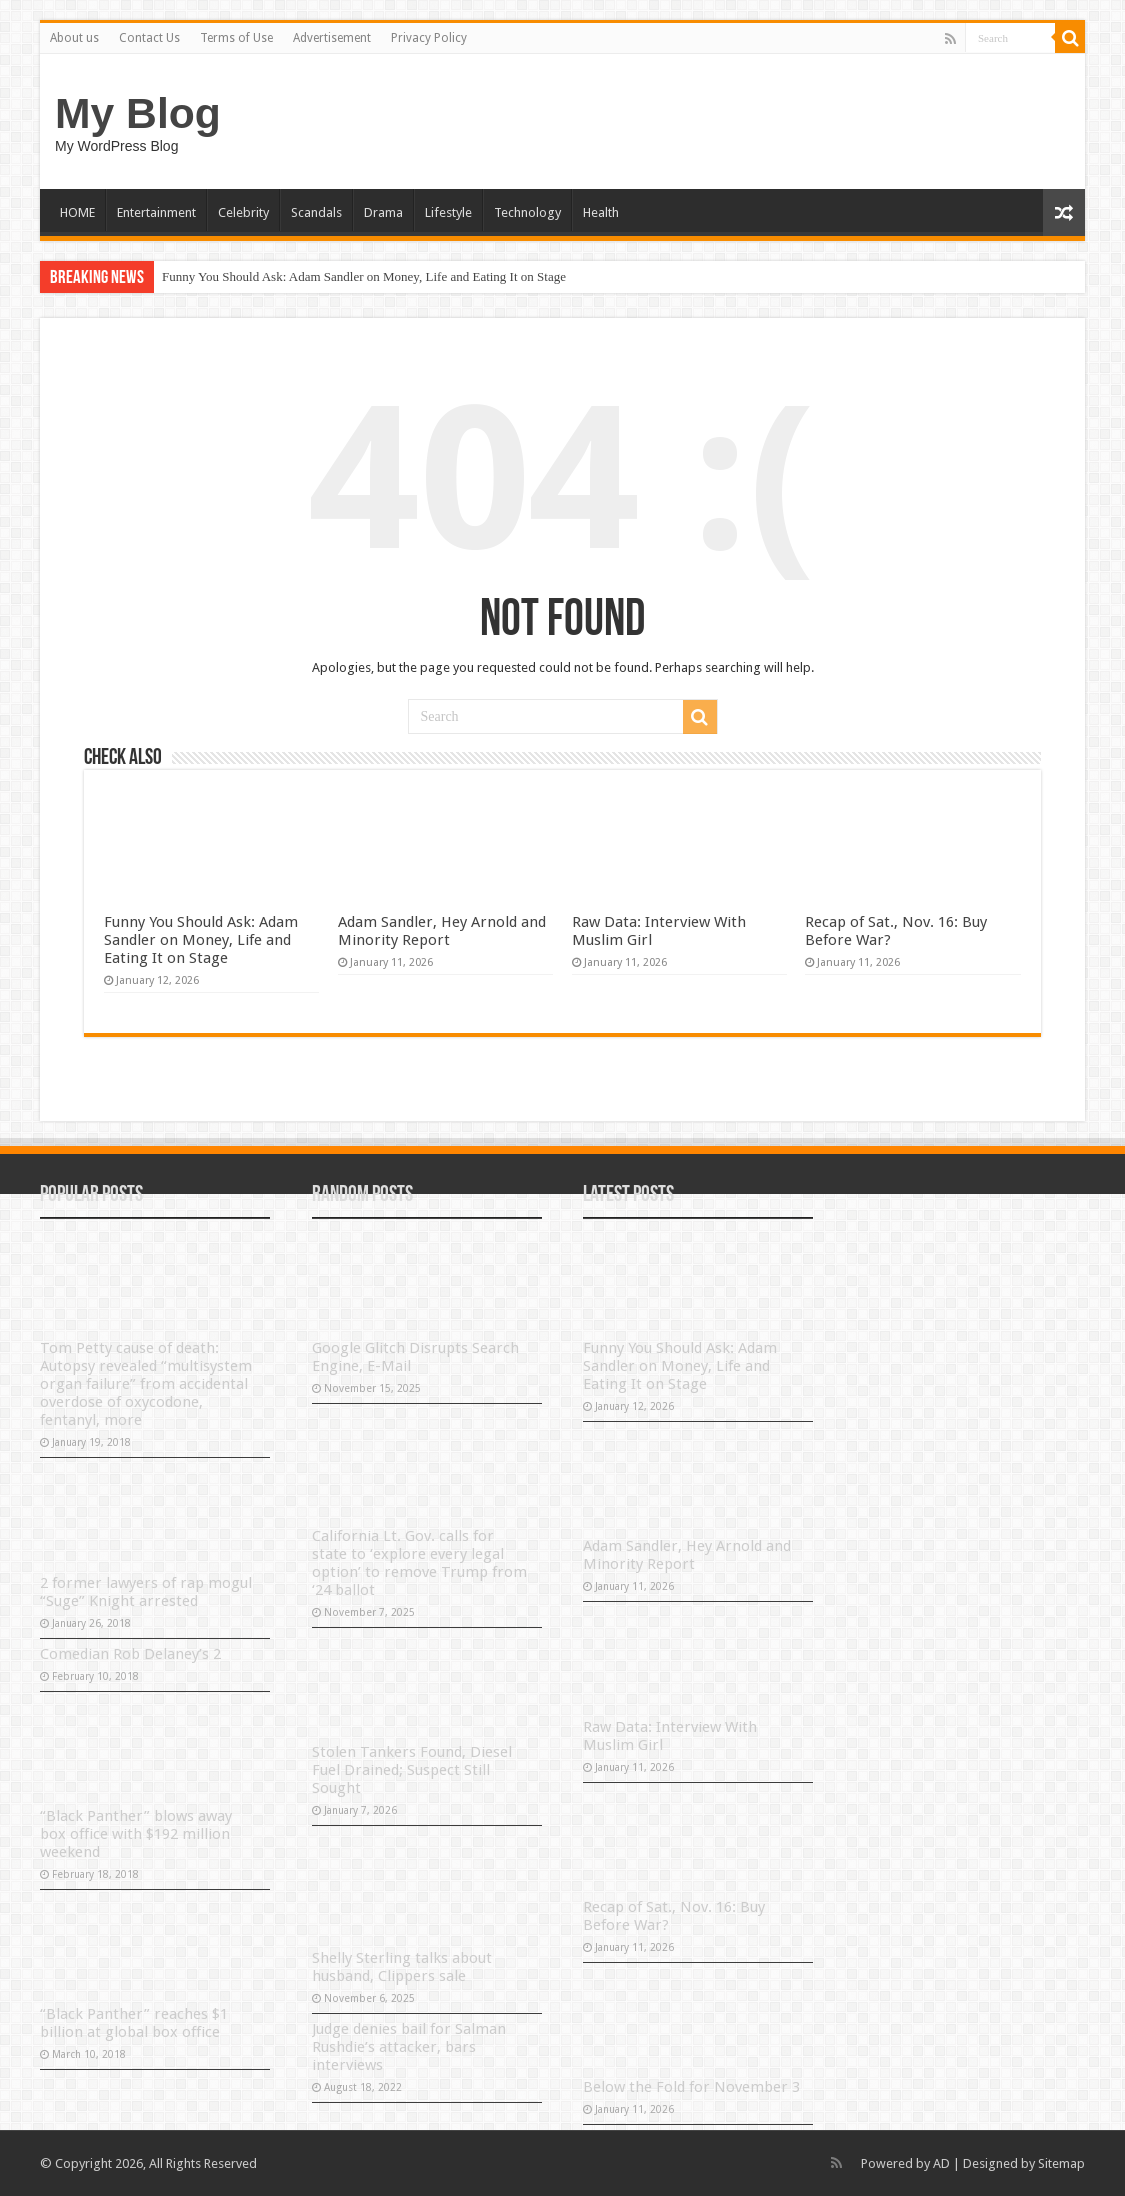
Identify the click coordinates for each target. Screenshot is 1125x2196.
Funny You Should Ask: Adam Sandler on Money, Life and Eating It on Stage (364, 276)
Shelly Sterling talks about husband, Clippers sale (402, 1967)
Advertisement (332, 38)
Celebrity (243, 212)
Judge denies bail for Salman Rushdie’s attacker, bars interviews (409, 2047)
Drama (383, 212)
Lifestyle (448, 212)
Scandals (316, 212)
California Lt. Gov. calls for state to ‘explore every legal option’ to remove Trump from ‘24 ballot (419, 1563)
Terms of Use (236, 38)
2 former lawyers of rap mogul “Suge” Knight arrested (146, 1592)
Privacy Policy (429, 38)
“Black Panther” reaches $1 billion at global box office (134, 2023)
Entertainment (156, 212)
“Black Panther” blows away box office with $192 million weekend (136, 1834)
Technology (527, 212)
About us (74, 38)
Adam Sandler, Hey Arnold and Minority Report (442, 931)
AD (941, 2163)
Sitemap (1061, 2163)
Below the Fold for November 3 (691, 2087)
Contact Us (149, 38)
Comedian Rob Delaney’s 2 (130, 1654)
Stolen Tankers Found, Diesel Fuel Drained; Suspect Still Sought (412, 1770)
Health (601, 212)
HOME (77, 212)
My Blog (138, 113)
